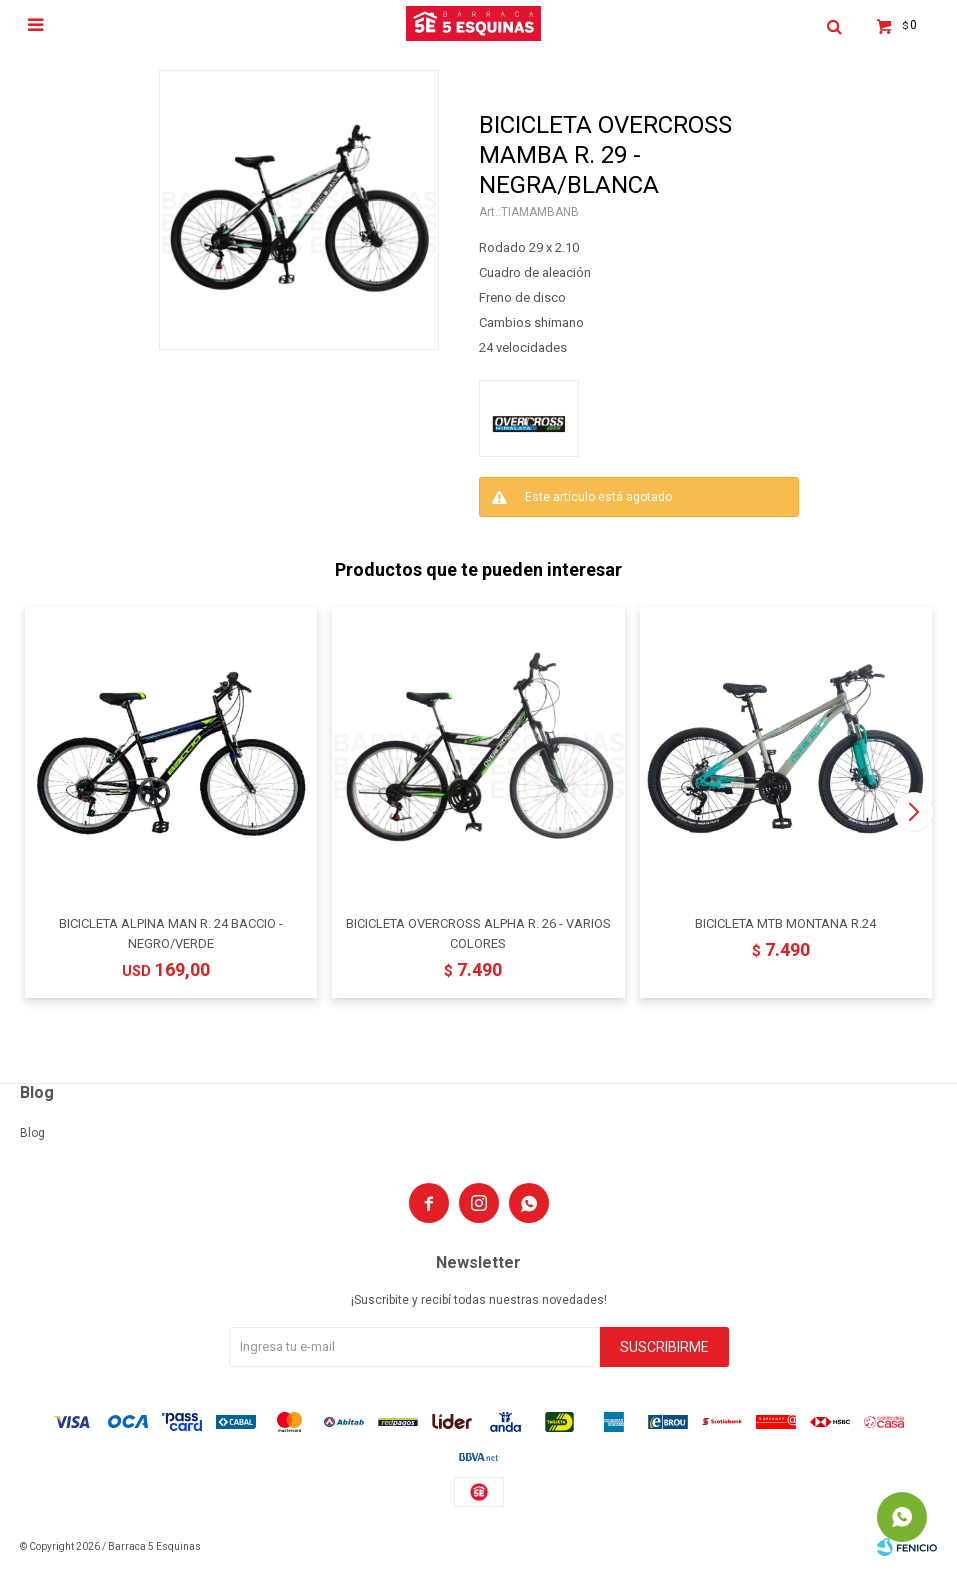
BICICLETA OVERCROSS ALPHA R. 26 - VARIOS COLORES (478, 933)
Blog (32, 1133)
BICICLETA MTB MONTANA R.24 (785, 923)
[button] (913, 812)
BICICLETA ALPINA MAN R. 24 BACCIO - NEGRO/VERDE (171, 933)
